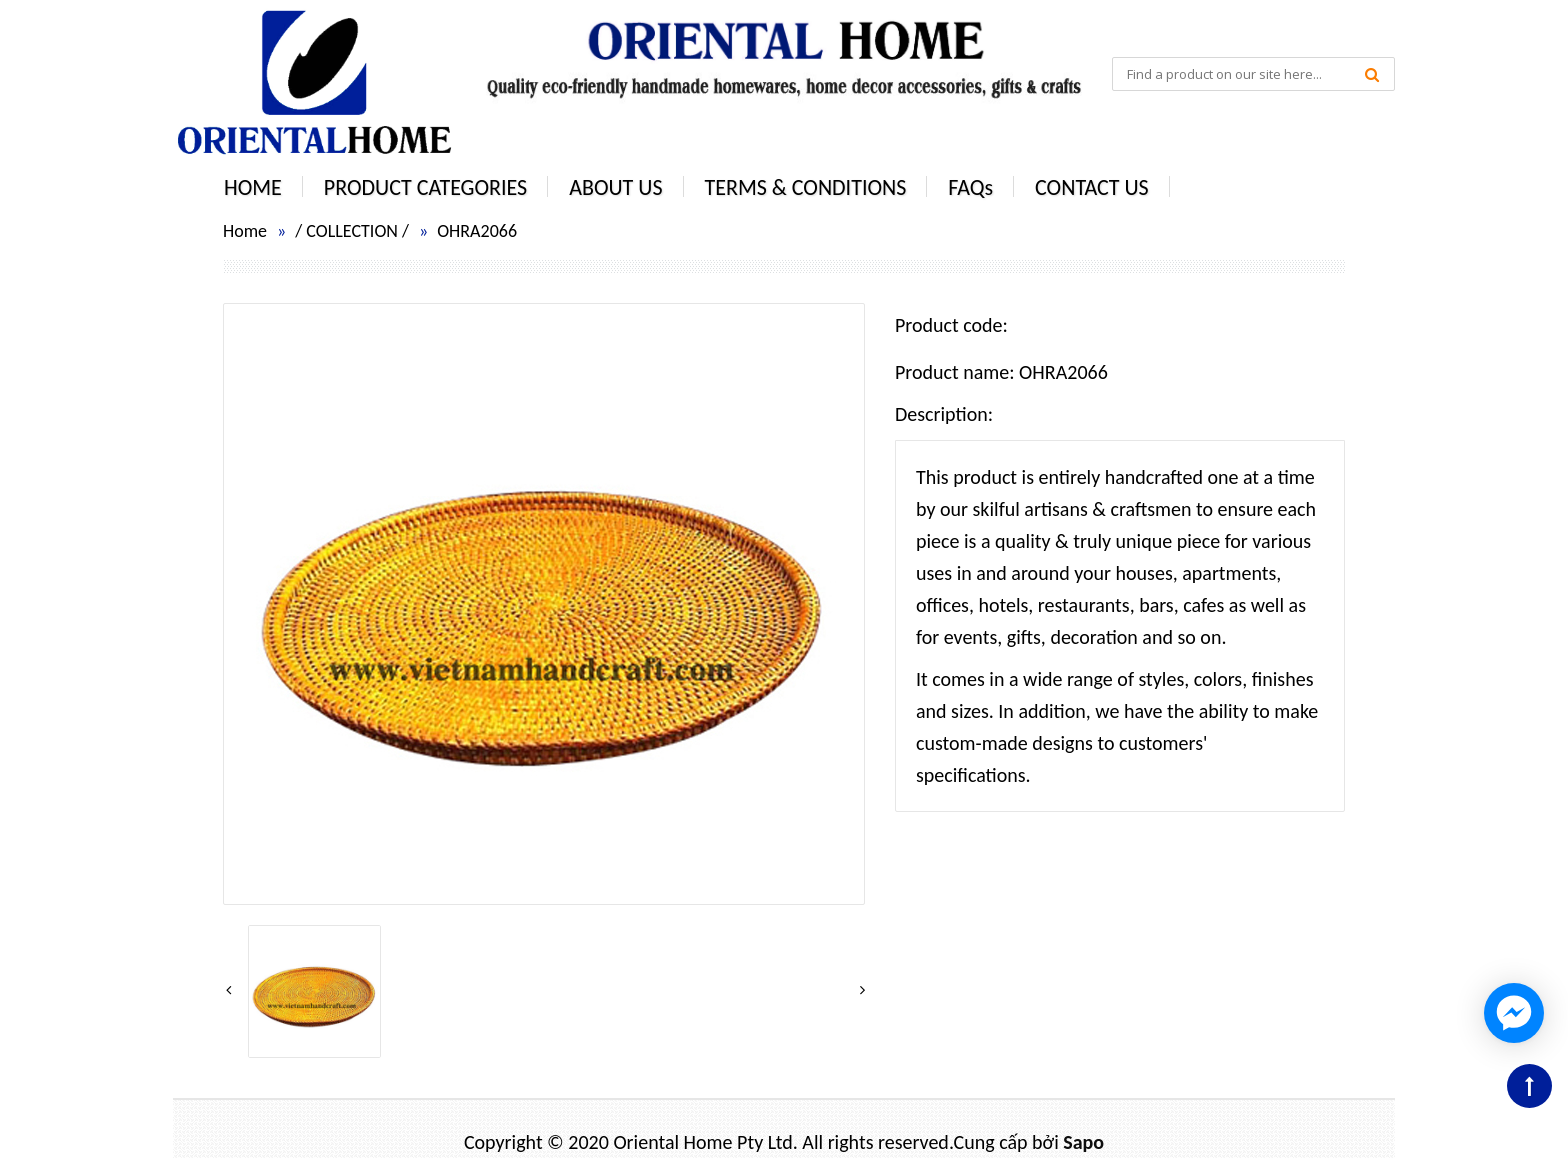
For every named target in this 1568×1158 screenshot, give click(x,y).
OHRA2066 (477, 231)
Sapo (1083, 1142)
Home (245, 231)
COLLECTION (352, 231)
